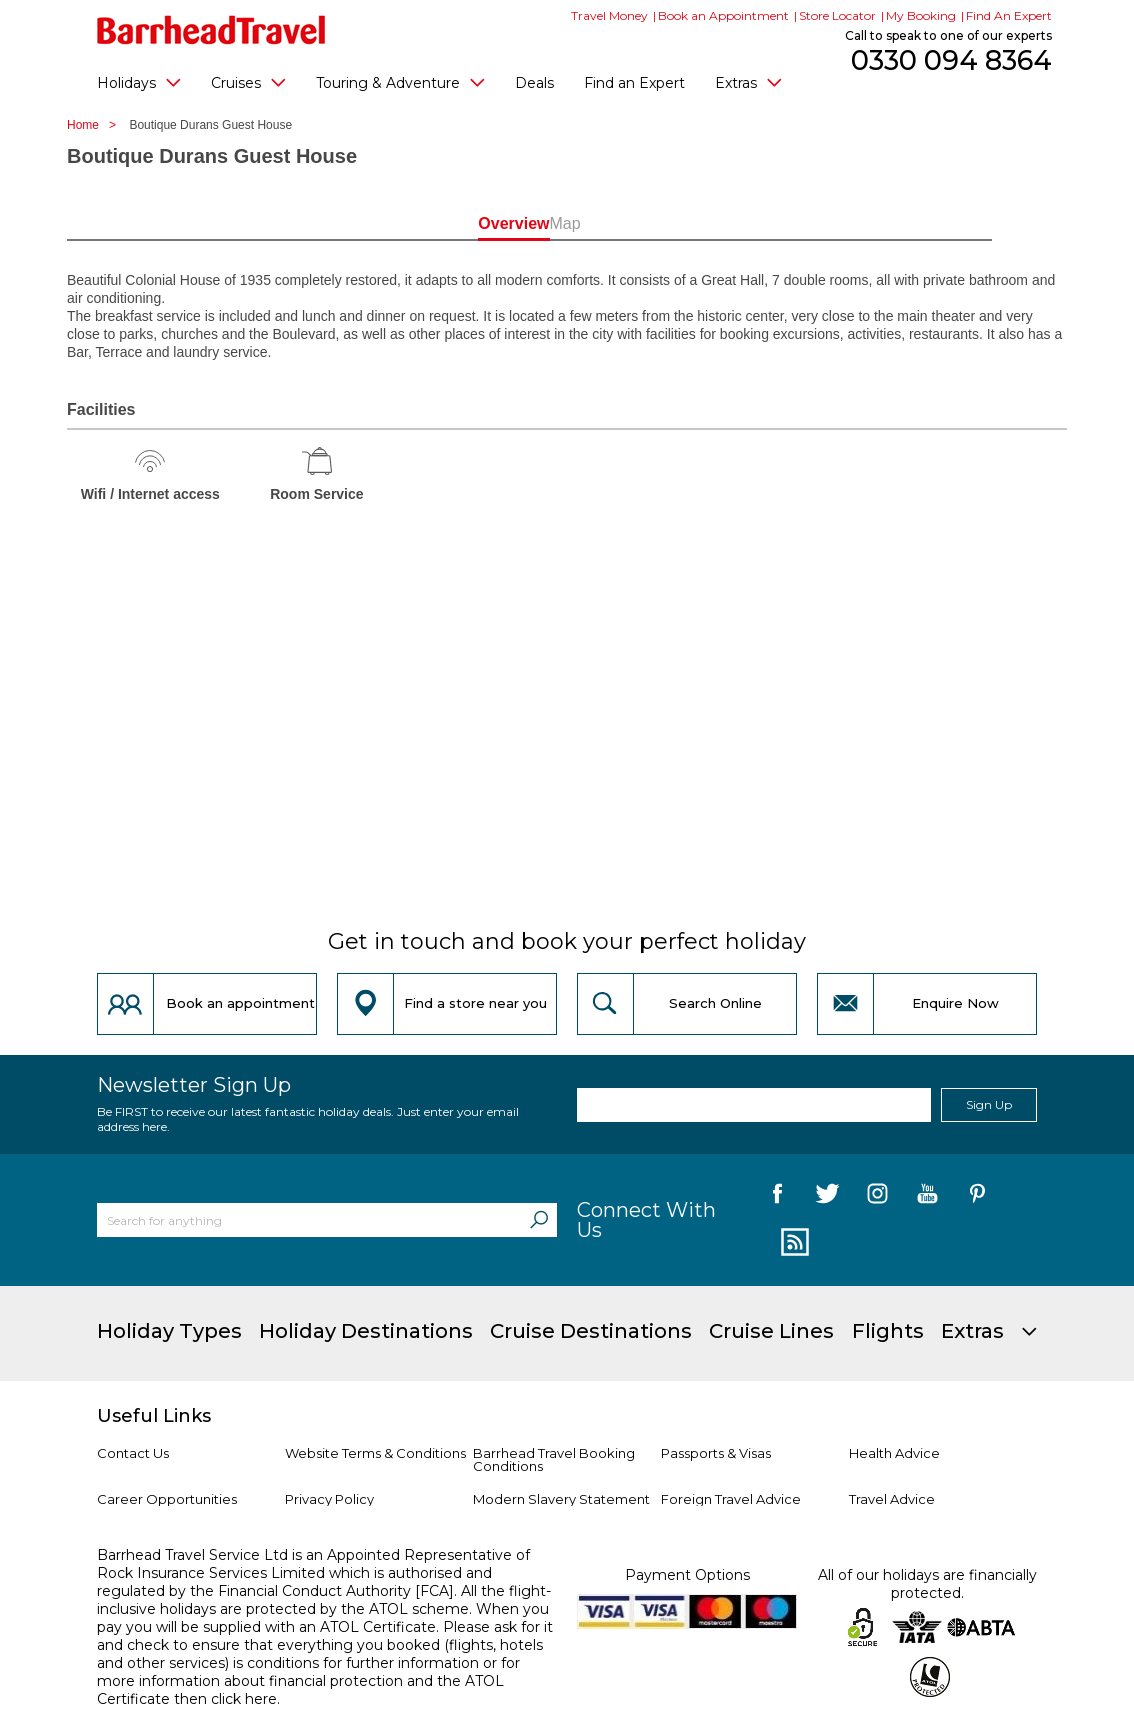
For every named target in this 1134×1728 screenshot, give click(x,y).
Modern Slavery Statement (561, 1499)
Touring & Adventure (400, 82)
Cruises (248, 82)
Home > (96, 125)
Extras (748, 82)
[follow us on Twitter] (827, 1197)
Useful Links (154, 1416)
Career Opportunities (167, 1499)
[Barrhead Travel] (211, 30)
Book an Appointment (723, 15)
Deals (534, 83)
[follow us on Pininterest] (977, 1197)
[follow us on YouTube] (927, 1197)
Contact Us (133, 1453)
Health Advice (894, 1453)
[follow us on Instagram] (877, 1197)
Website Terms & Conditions (375, 1453)
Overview (476, 223)
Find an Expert (634, 83)
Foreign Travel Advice (731, 1499)
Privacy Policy (329, 1499)
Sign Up (989, 1104)
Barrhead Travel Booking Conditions (554, 1459)
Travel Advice (892, 1499)
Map (656, 223)
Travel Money (609, 15)
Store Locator (837, 15)
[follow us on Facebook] (777, 1197)
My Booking (921, 15)
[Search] (539, 1220)
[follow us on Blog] (792, 1243)
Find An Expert (1009, 15)
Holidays (139, 82)
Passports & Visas (716, 1453)
